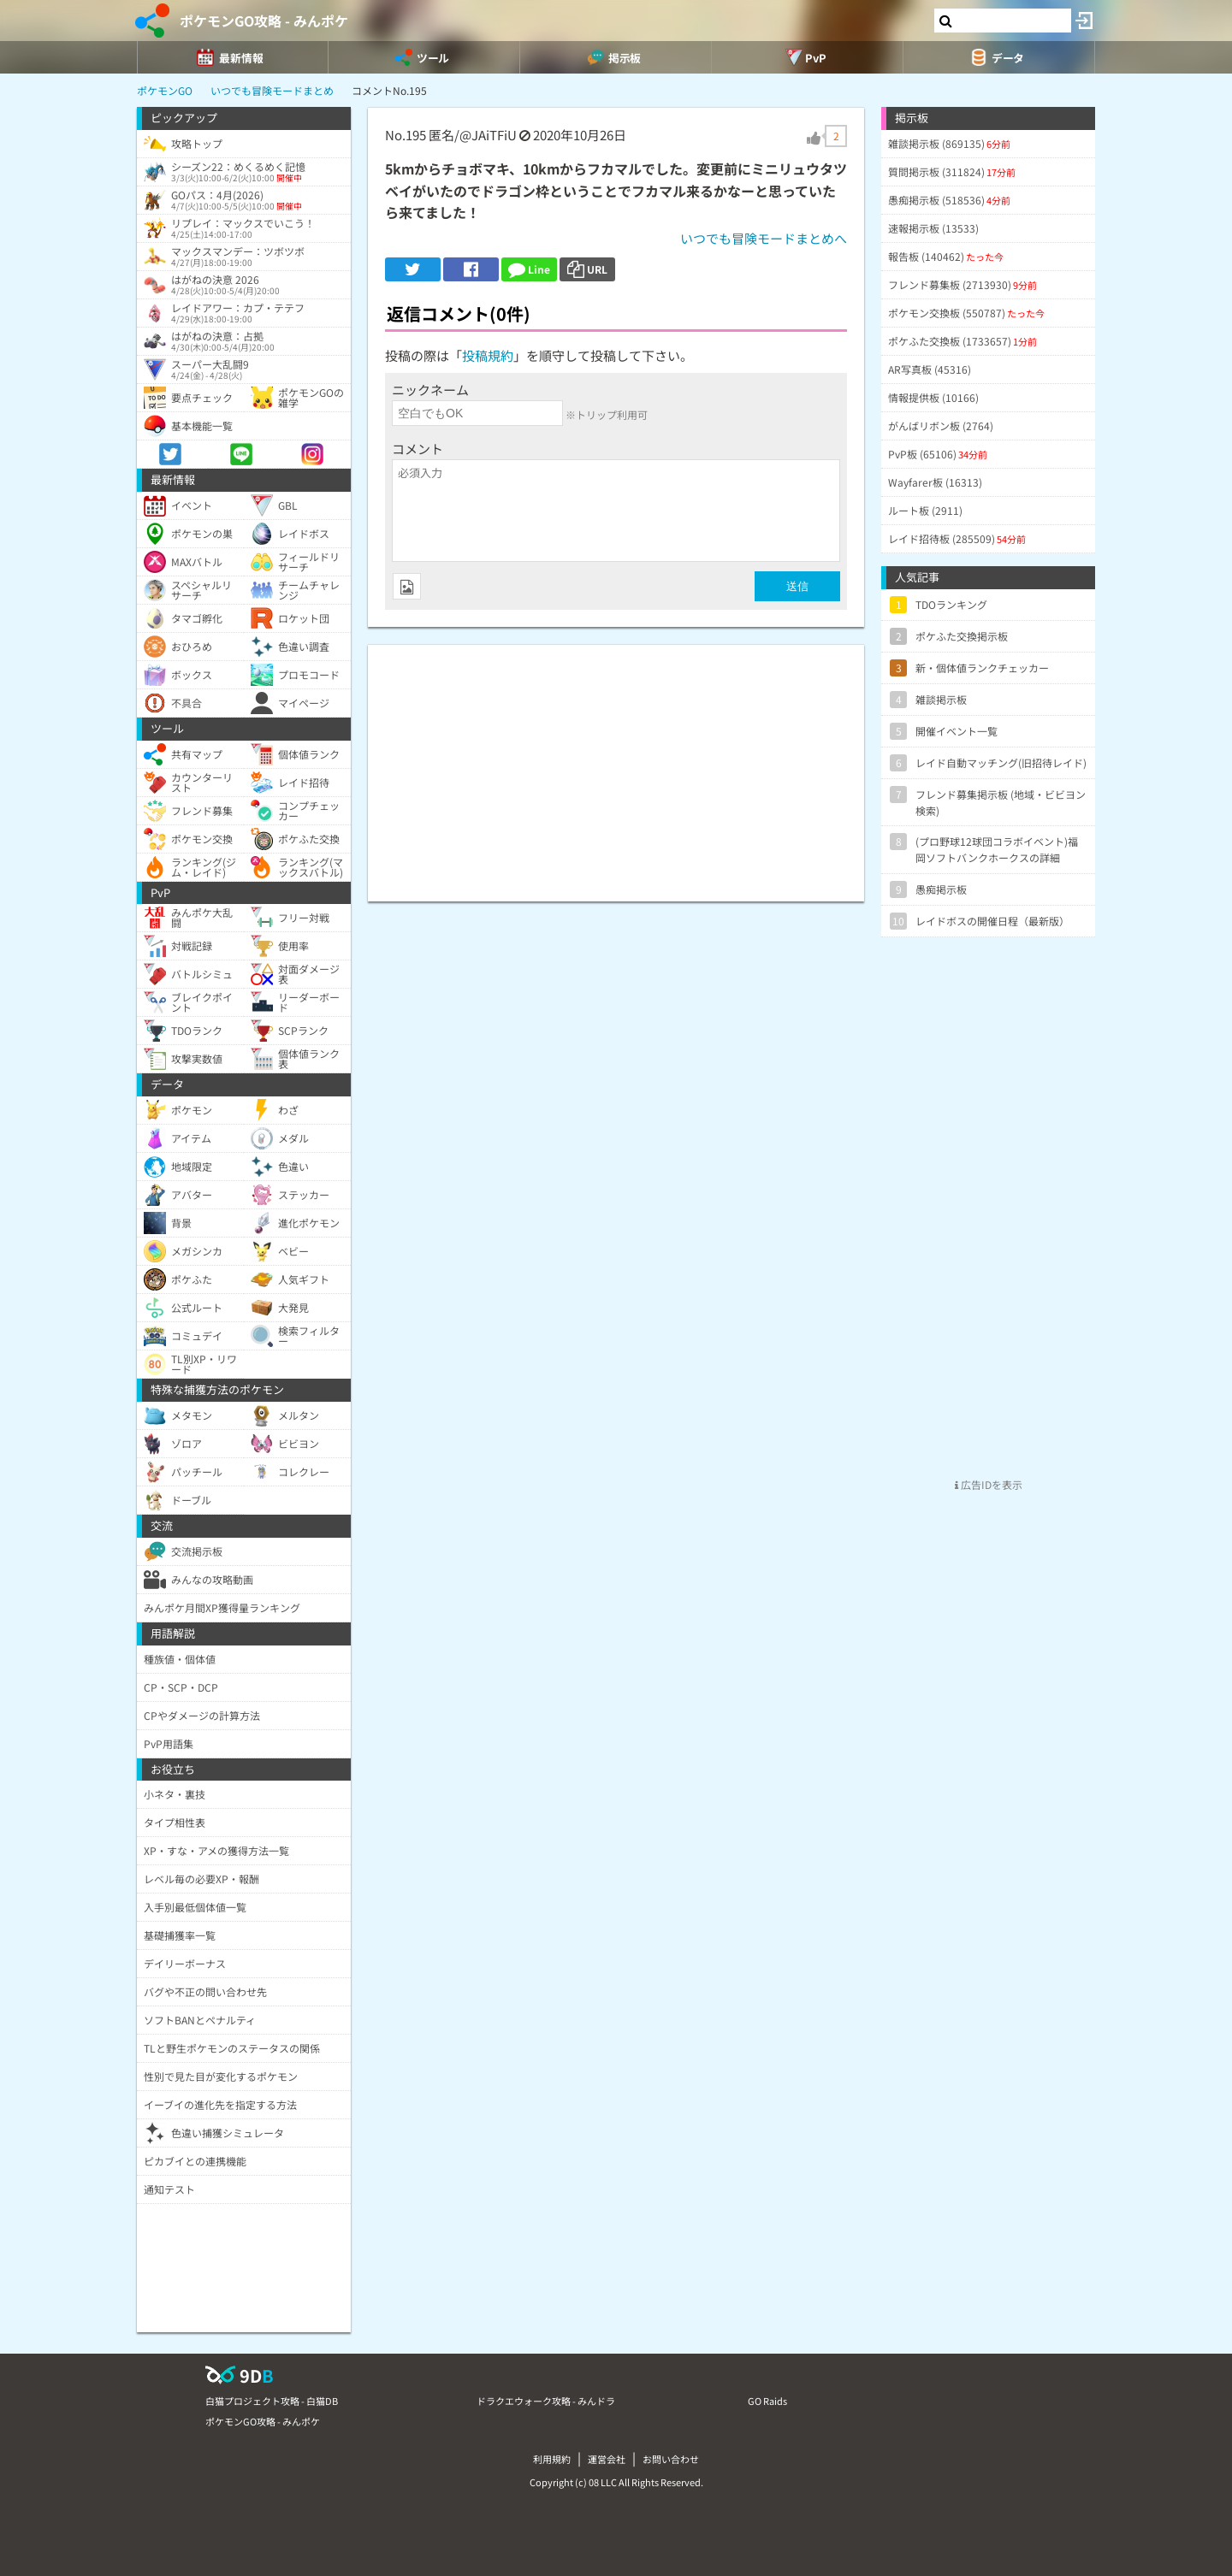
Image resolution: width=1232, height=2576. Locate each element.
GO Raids (767, 2401)
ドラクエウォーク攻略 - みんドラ (546, 2401)
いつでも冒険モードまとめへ (763, 238)
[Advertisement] (616, 764)
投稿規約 (487, 355)
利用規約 (552, 2459)
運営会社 (606, 2459)
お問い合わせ (671, 2459)
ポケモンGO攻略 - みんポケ (264, 20)
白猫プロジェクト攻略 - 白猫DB (271, 2401)
